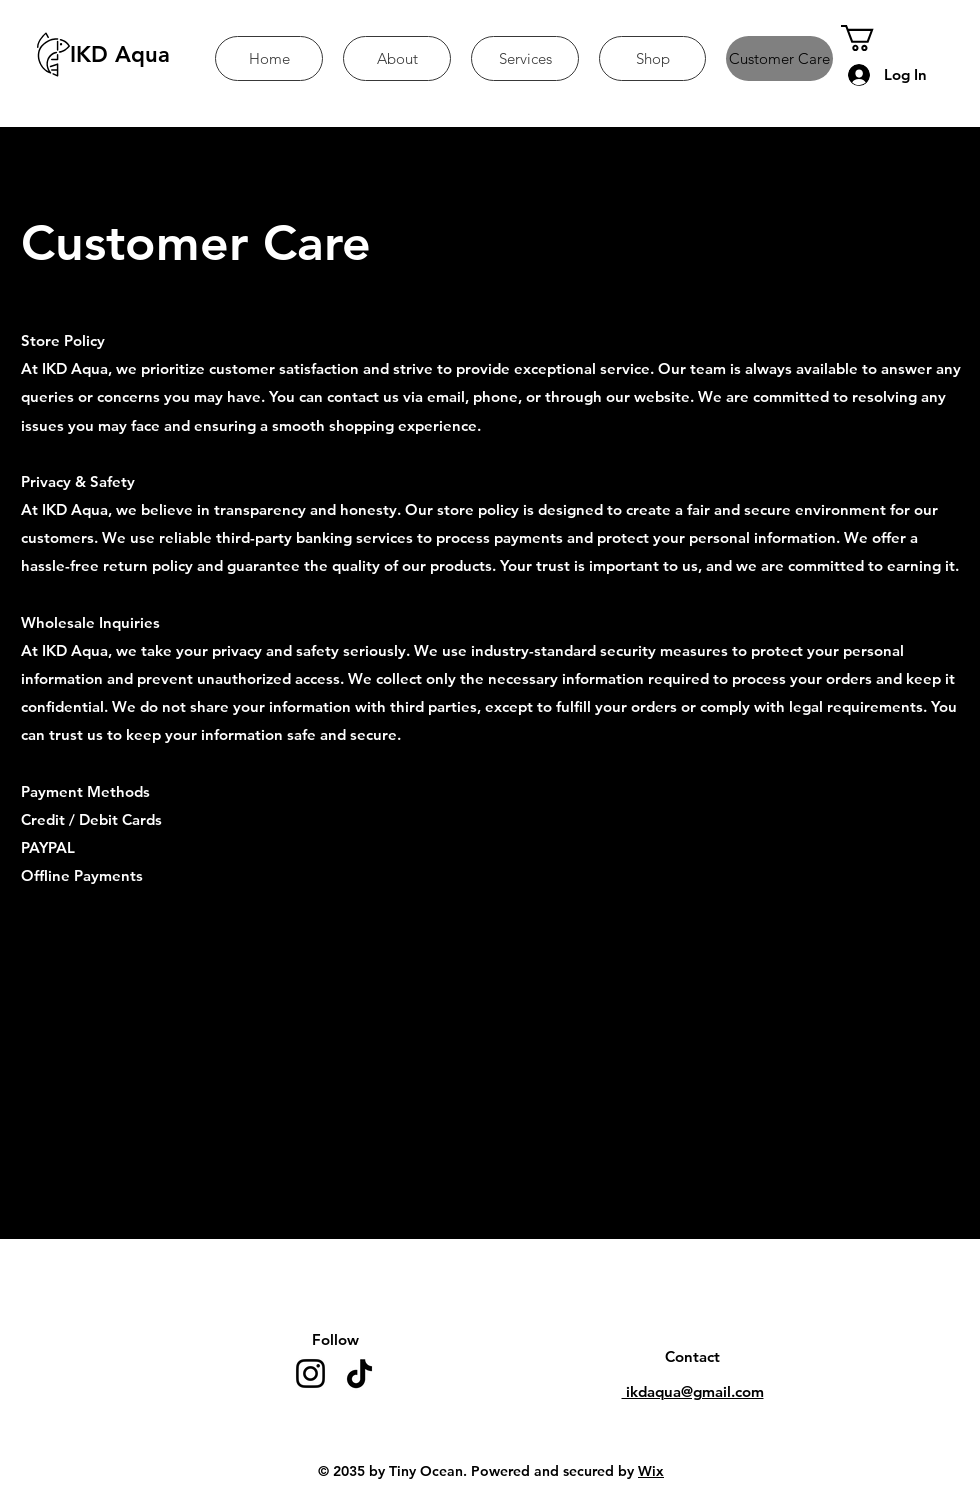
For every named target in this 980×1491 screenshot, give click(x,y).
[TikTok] (359, 1373)
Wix (651, 1471)
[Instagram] (310, 1373)
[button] (873, 38)
